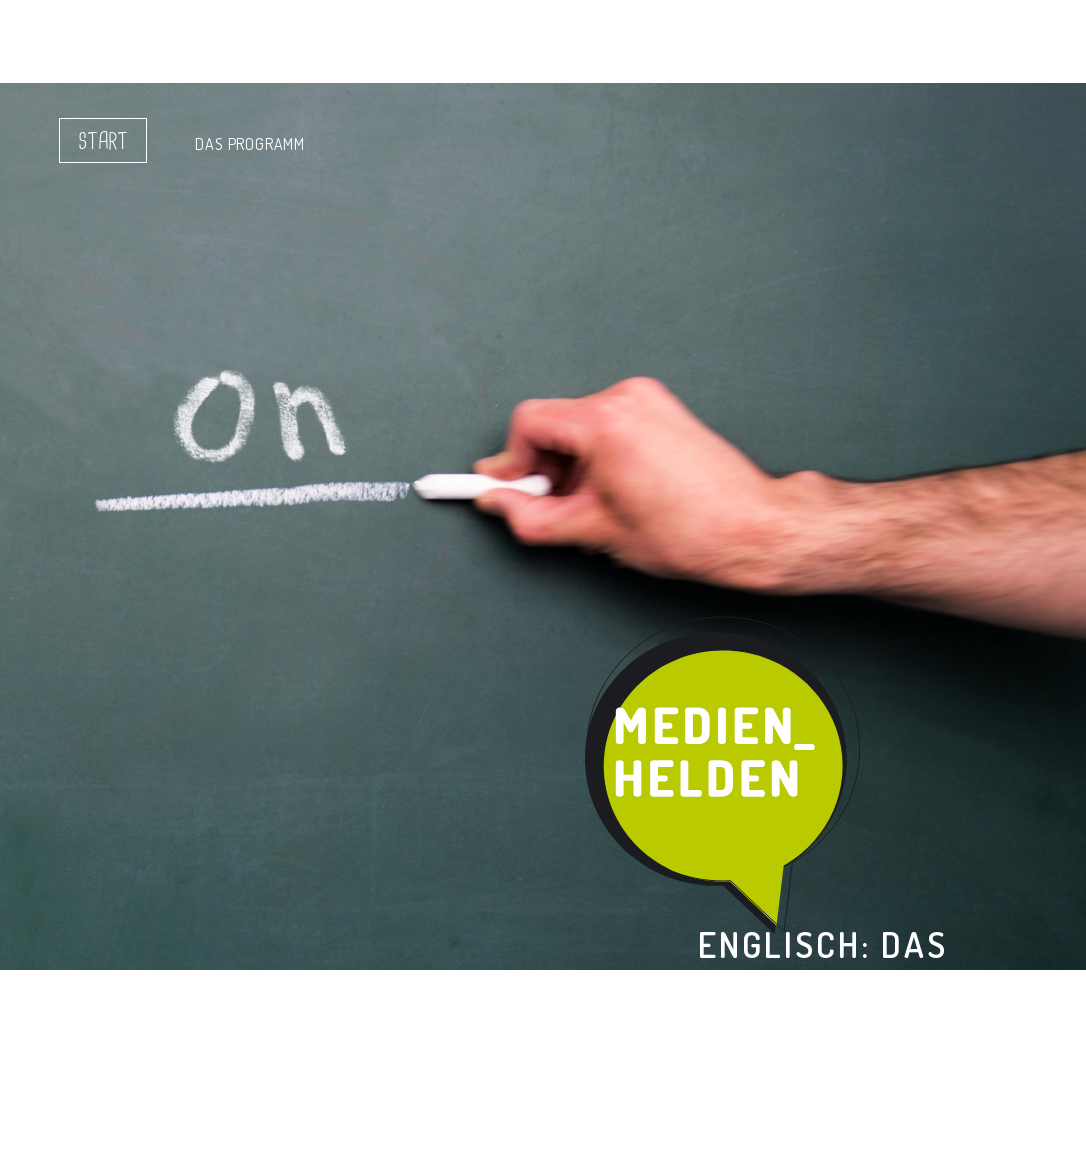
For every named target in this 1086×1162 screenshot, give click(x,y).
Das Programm (250, 144)
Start (103, 142)
